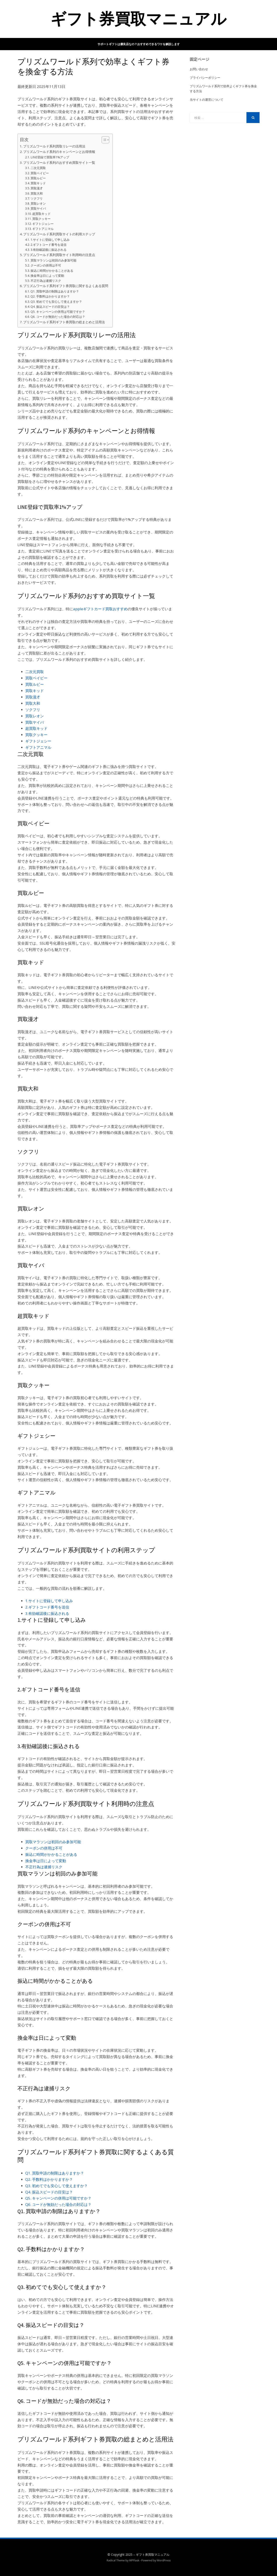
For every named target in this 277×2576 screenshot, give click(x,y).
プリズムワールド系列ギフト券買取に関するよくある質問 (65, 286)
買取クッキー (41, 219)
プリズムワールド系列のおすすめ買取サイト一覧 (59, 162)
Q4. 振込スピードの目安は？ (50, 306)
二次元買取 (38, 168)
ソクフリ (37, 198)
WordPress (164, 2560)
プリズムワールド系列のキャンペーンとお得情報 (59, 151)
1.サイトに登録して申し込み (50, 240)
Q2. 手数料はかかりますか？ (50, 296)
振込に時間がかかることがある (52, 270)
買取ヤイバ (38, 208)
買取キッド (38, 183)
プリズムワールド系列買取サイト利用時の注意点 (59, 255)
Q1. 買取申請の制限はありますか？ (55, 291)
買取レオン (38, 203)
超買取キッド (41, 214)
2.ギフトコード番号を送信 (49, 245)
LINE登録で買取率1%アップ (50, 157)
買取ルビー (38, 178)
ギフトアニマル (43, 229)
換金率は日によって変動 (47, 275)
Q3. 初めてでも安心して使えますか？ (56, 301)
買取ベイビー (40, 173)
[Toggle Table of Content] (103, 140)
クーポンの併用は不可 (46, 265)
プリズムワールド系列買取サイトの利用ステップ (59, 234)
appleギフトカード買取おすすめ (100, 608)
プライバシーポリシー (205, 77)
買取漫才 (37, 188)
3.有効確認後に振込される (49, 250)
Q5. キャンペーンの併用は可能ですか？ (58, 311)
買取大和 (37, 193)
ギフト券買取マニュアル (138, 19)
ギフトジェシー (43, 224)
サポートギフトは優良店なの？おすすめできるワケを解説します (138, 44)
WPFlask (134, 2560)
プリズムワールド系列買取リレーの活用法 (54, 146)
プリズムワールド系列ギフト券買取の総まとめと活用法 (64, 322)
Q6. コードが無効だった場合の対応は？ (58, 317)
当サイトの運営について (206, 99)
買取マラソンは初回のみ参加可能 (53, 260)
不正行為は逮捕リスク (46, 281)
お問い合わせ (199, 69)
